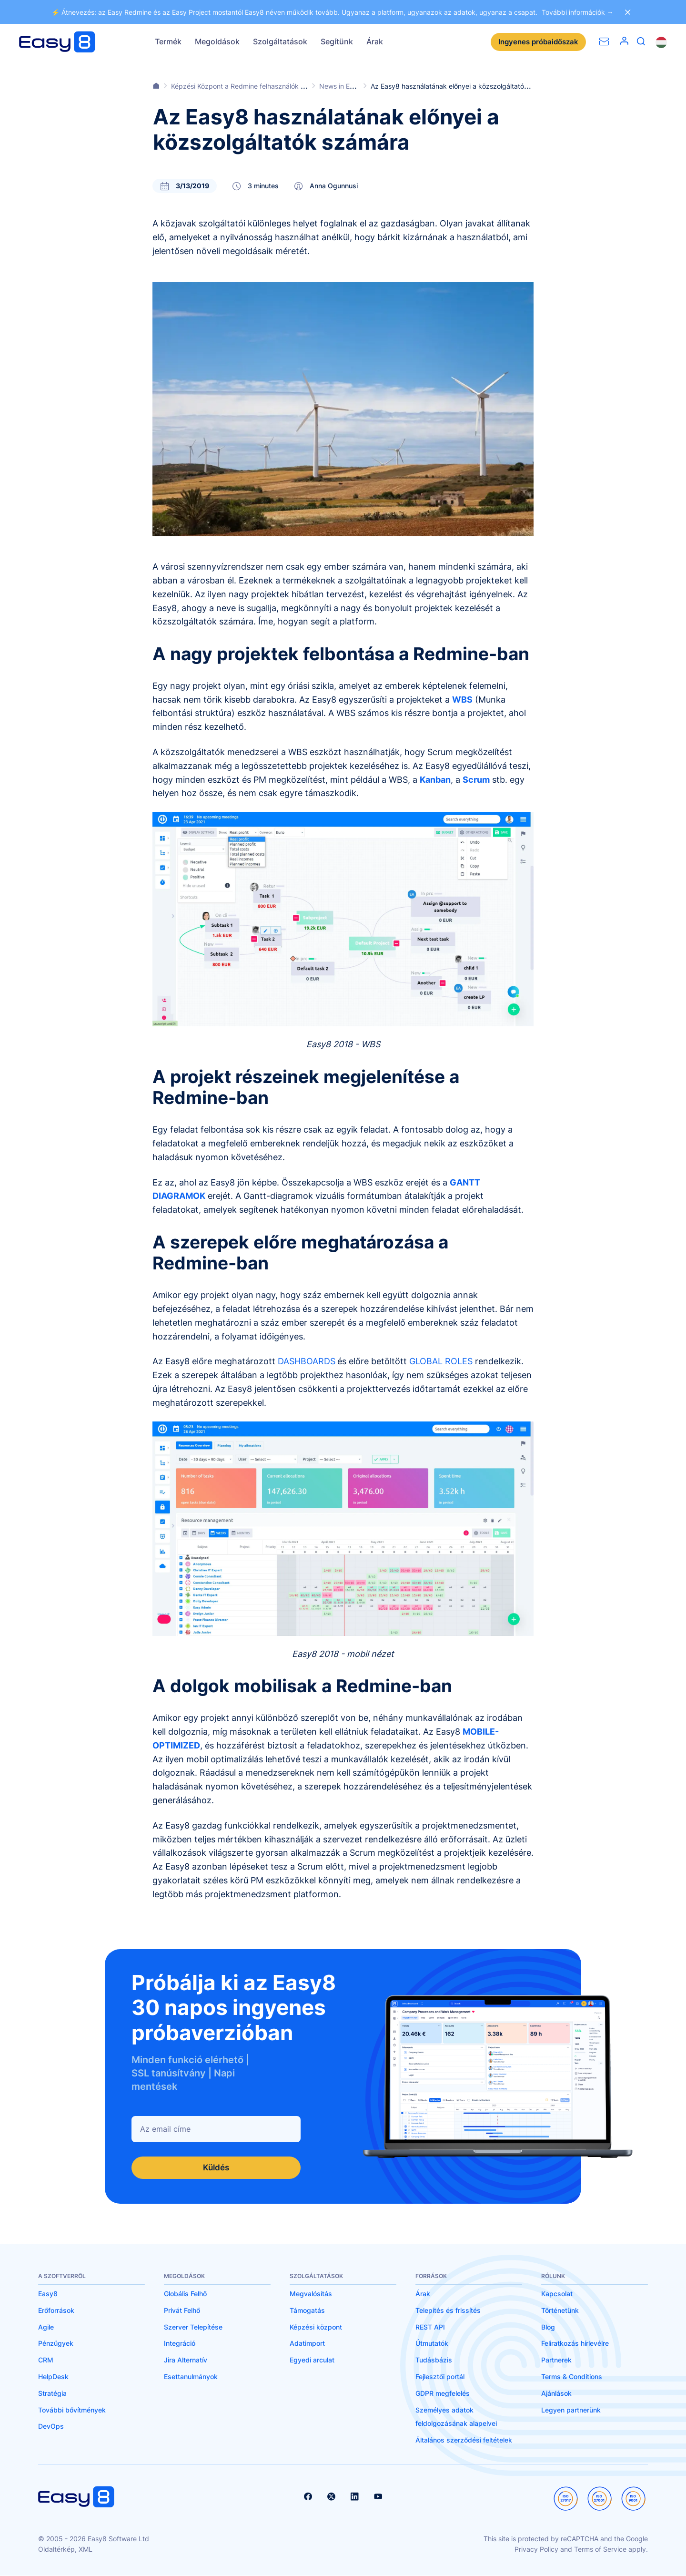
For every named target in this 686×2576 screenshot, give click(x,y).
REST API (430, 2327)
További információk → (578, 12)
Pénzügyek (55, 2344)
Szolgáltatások (280, 41)
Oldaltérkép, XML (65, 2549)
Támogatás (307, 2311)
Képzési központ (316, 2327)
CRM (45, 2360)
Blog (548, 2327)
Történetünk (560, 2311)
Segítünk (337, 41)
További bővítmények (72, 2410)
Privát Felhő (182, 2311)
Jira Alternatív (185, 2360)
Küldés (216, 2168)
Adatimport (307, 2344)
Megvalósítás (311, 2294)
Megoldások (217, 41)
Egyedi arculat (312, 2360)
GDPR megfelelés (442, 2394)
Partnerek (556, 2360)
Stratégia (52, 2394)
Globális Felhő (185, 2294)
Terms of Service (600, 2549)
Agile (46, 2327)
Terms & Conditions (571, 2377)
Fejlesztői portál (439, 2377)
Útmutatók (431, 2344)
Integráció (179, 2344)
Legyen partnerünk (571, 2410)
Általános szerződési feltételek (463, 2440)
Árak (374, 41)
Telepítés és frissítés (448, 2311)
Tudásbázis (433, 2360)
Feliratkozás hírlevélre (575, 2344)
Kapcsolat (557, 2294)
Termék (168, 41)
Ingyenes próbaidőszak (535, 42)
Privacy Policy (536, 2549)
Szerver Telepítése (193, 2327)
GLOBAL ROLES (441, 1361)
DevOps (51, 2427)
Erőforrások (56, 2311)
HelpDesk (53, 2377)
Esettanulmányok (191, 2377)
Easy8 (48, 2294)
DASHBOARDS (306, 1361)
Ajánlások (556, 2394)
